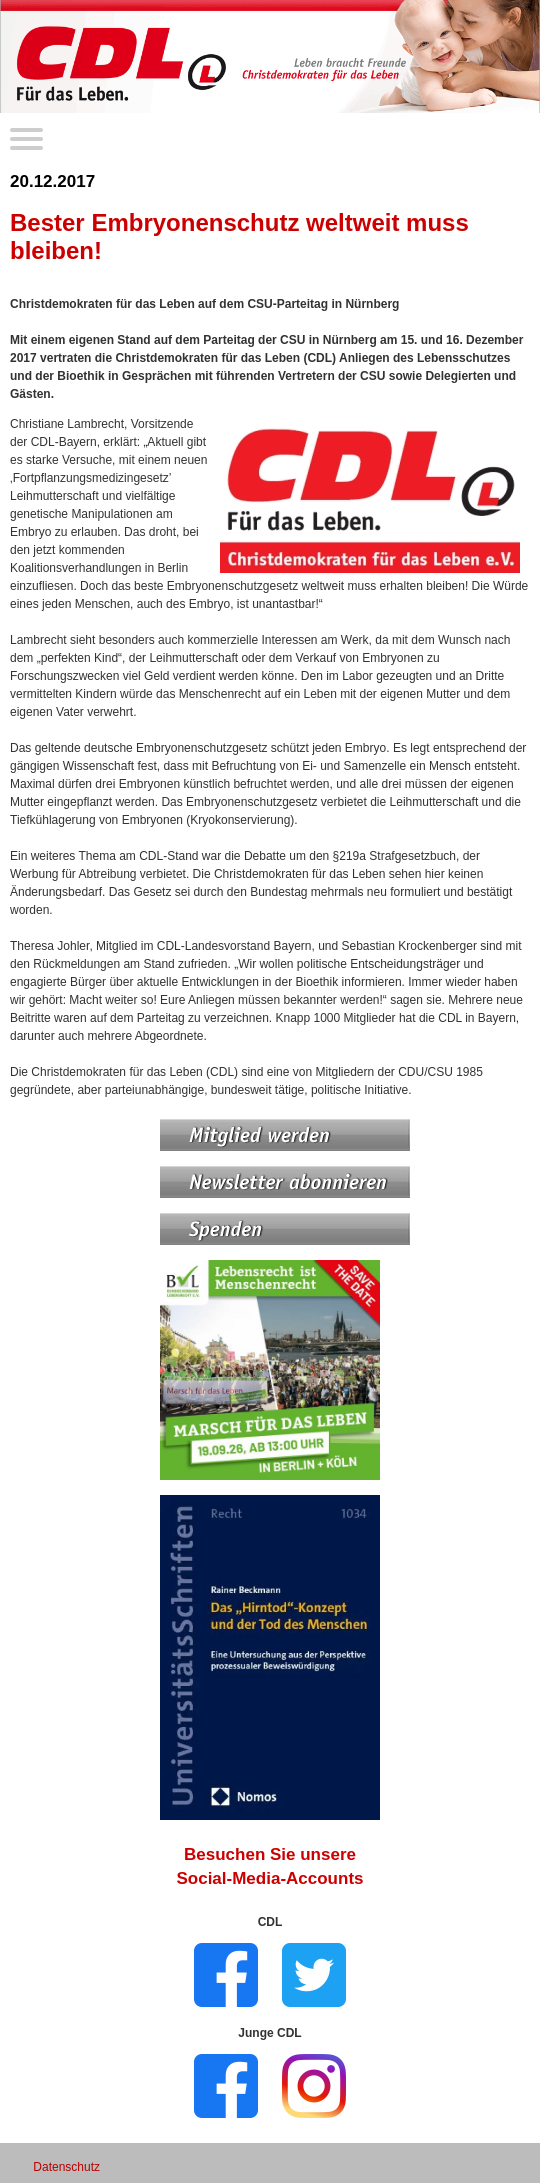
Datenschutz (66, 2167)
